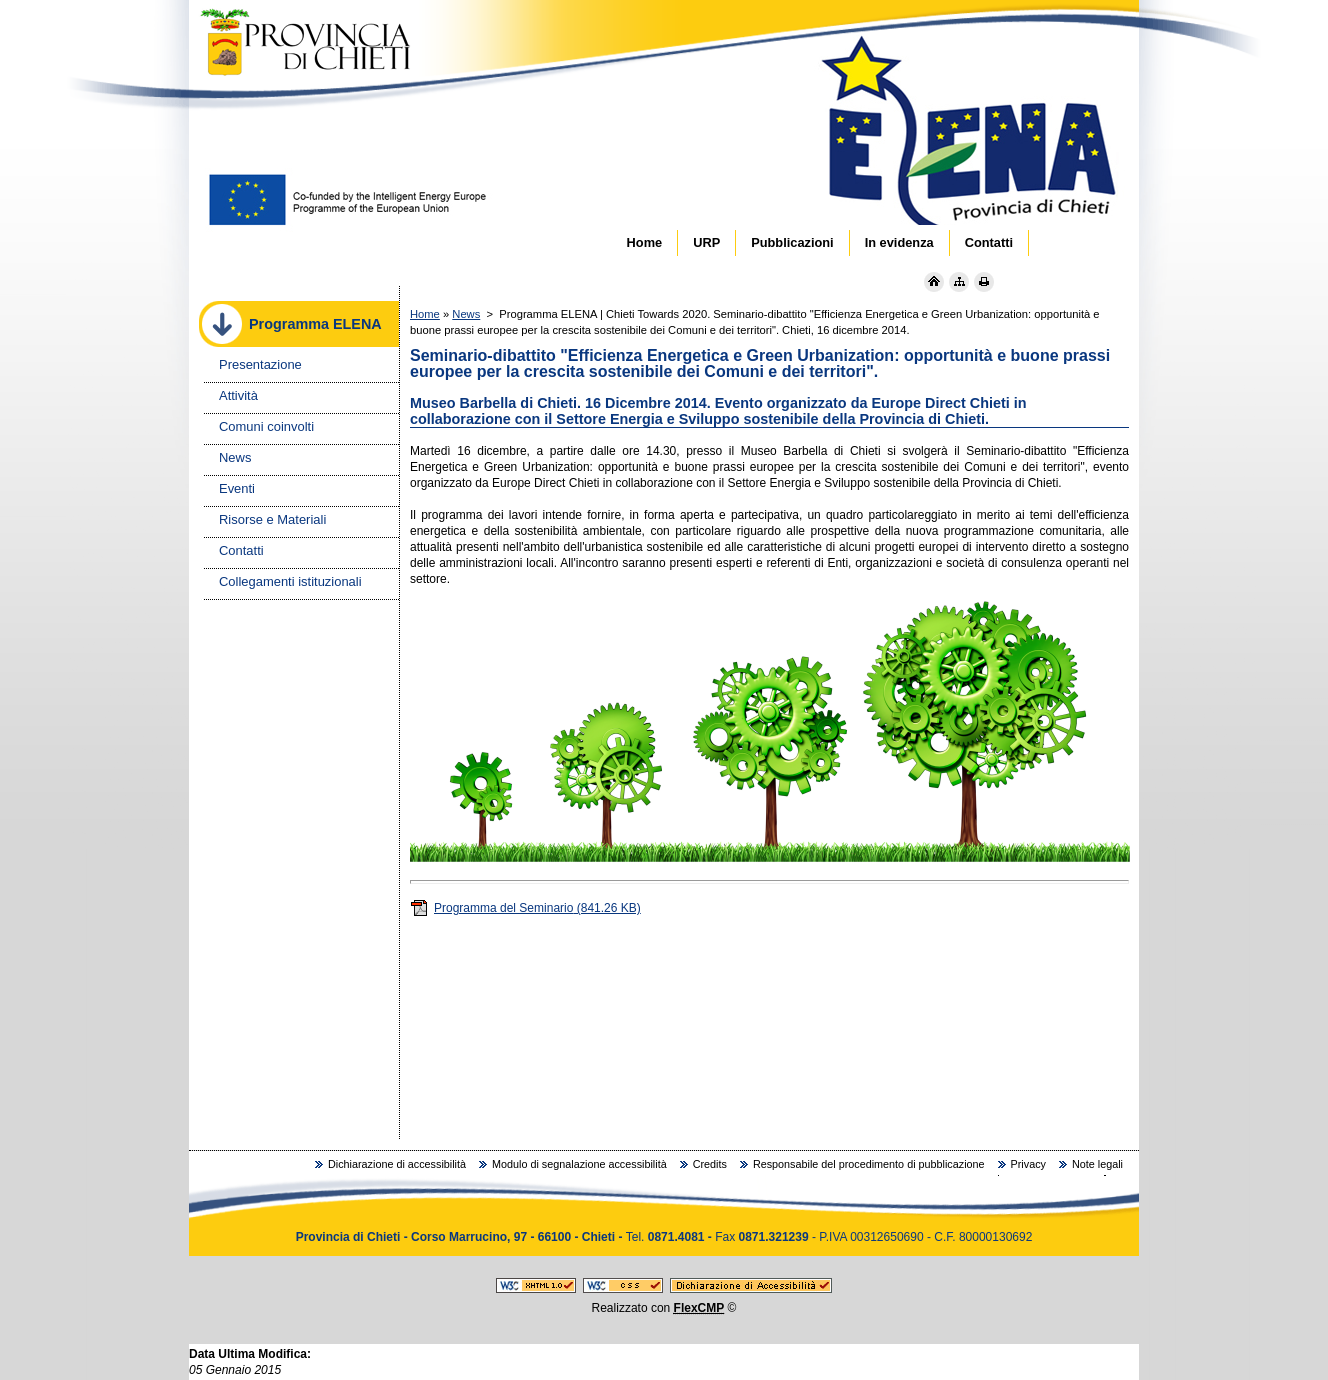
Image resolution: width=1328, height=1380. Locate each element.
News (466, 314)
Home (425, 314)
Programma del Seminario (525, 908)
